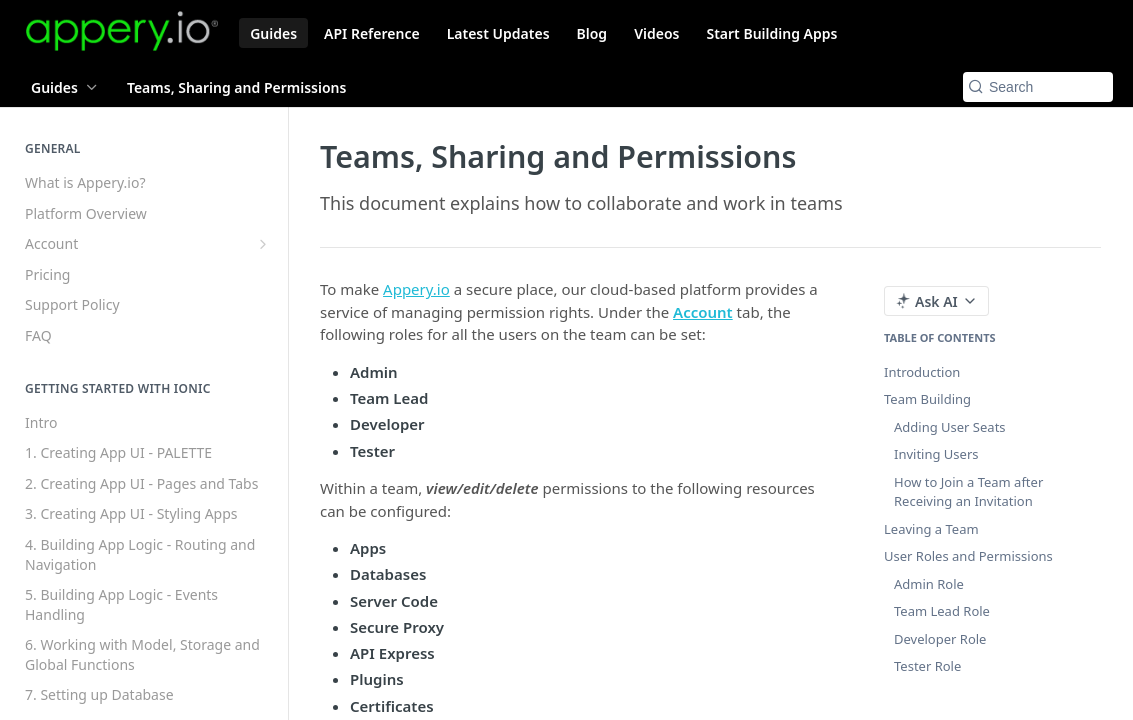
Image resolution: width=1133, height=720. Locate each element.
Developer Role (940, 639)
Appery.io (416, 289)
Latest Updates (498, 33)
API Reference (372, 33)
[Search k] (1038, 87)
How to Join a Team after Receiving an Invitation (968, 492)
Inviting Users (936, 454)
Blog (592, 33)
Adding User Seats (950, 427)
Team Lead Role (942, 611)
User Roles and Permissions (968, 556)
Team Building (927, 399)
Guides (273, 33)
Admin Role (929, 584)
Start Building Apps (771, 33)
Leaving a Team (931, 529)
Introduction (922, 372)
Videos (656, 33)
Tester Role (927, 666)
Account (703, 312)
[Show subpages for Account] (263, 244)
